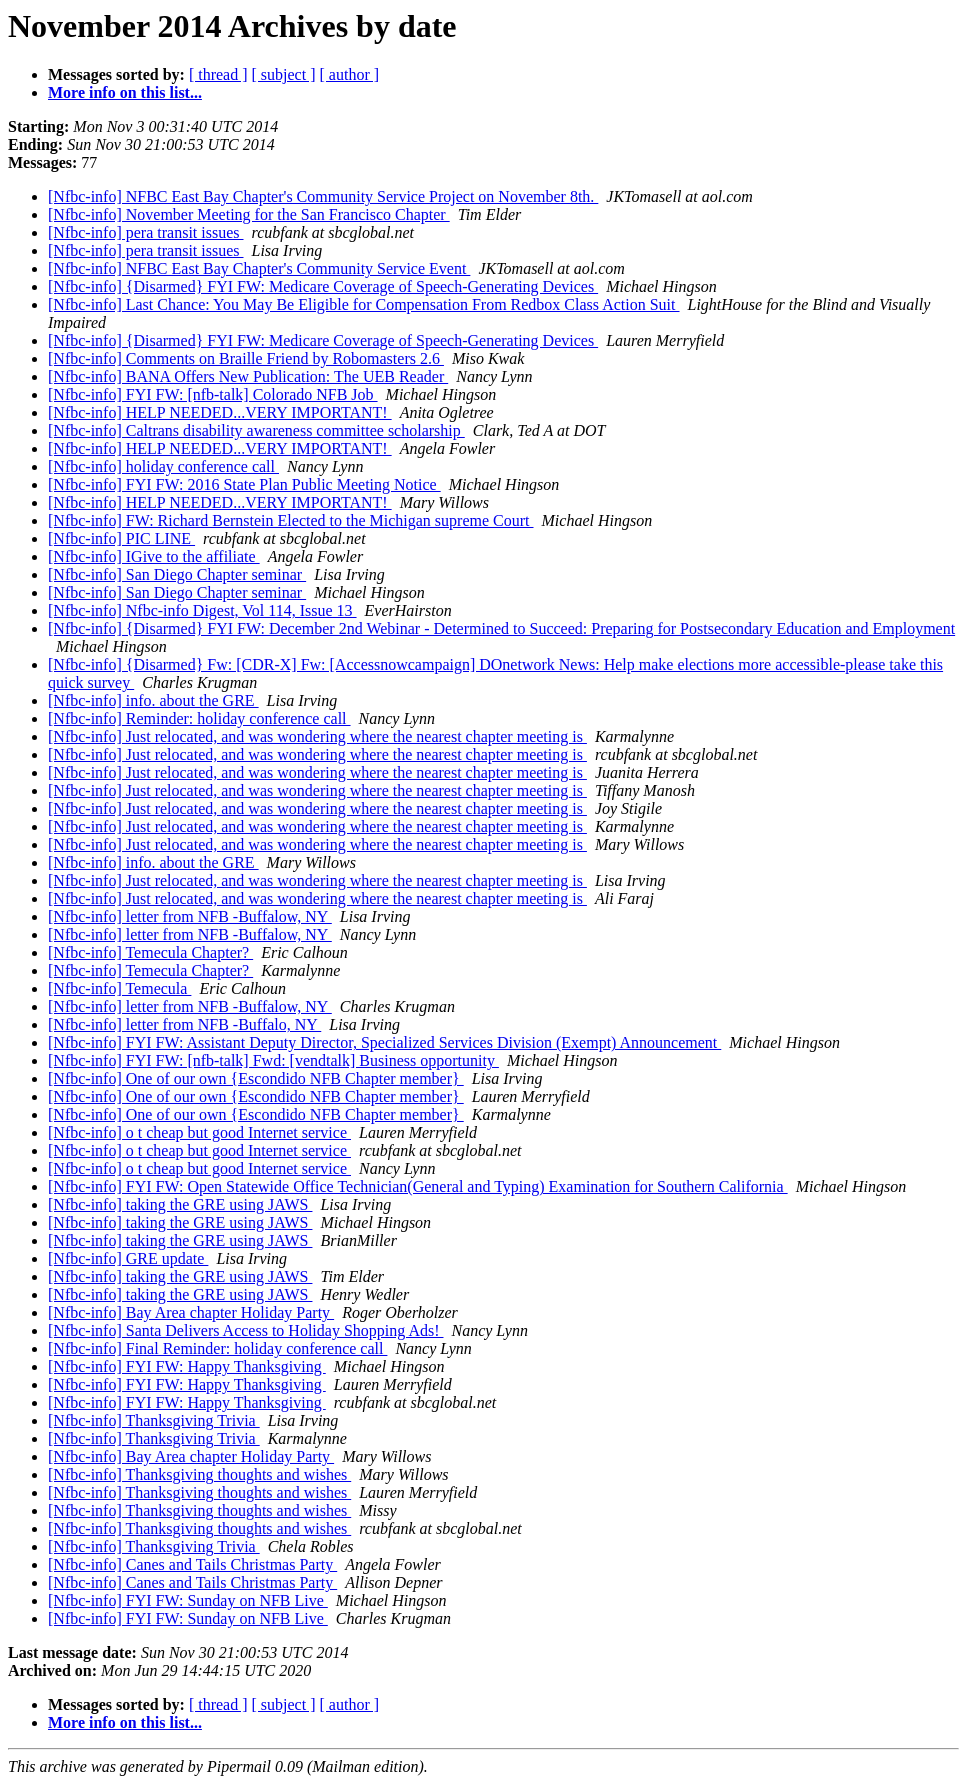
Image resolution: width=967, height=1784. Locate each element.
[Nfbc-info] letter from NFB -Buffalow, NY (190, 916)
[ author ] (350, 74)
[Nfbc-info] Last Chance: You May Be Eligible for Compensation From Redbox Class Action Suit (364, 304)
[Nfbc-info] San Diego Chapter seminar (177, 574)
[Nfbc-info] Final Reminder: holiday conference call (217, 1348)
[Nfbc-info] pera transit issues (146, 232)
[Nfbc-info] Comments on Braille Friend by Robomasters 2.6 (246, 358)
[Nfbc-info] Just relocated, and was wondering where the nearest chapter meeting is (317, 736)
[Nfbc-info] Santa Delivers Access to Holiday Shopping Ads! (245, 1330)
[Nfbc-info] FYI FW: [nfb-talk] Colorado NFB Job (213, 394)
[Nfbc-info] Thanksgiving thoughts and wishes (199, 1474)
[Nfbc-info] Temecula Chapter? (150, 952)
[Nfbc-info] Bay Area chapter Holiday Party (191, 1312)
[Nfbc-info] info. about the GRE (153, 700)
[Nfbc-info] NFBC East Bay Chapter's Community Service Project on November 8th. (323, 196)
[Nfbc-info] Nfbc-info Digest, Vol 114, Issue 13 (202, 610)
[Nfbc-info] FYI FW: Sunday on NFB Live (188, 1600)
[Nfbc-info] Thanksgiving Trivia (154, 1420)
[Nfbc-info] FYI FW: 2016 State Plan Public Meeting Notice (244, 484)
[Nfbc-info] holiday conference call (163, 466)
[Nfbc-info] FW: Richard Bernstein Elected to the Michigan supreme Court (291, 520)
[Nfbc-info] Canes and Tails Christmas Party (192, 1564)
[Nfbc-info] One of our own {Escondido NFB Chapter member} (256, 1078)
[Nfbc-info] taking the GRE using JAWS (180, 1204)
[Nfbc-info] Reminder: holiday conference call (199, 718)
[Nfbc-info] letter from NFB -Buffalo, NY (184, 1024)
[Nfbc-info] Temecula (119, 988)
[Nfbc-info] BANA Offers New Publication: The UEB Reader (248, 376)
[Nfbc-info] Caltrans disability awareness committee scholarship (256, 430)
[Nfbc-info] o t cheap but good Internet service (199, 1132)
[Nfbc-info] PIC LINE (121, 538)
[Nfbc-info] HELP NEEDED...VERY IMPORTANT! (220, 412)
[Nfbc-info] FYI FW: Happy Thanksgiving (187, 1366)
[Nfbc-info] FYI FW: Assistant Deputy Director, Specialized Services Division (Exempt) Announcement (384, 1042)
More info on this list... (125, 92)
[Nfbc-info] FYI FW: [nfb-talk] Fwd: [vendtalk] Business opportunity (273, 1060)
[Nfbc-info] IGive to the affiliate (154, 556)
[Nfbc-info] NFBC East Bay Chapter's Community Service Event (259, 268)
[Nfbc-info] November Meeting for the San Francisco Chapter (249, 214)
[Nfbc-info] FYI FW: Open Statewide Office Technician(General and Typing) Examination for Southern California (418, 1186)
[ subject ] (284, 74)
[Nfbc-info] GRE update (128, 1258)
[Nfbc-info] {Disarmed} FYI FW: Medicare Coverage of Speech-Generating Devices (323, 286)
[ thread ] (218, 74)
